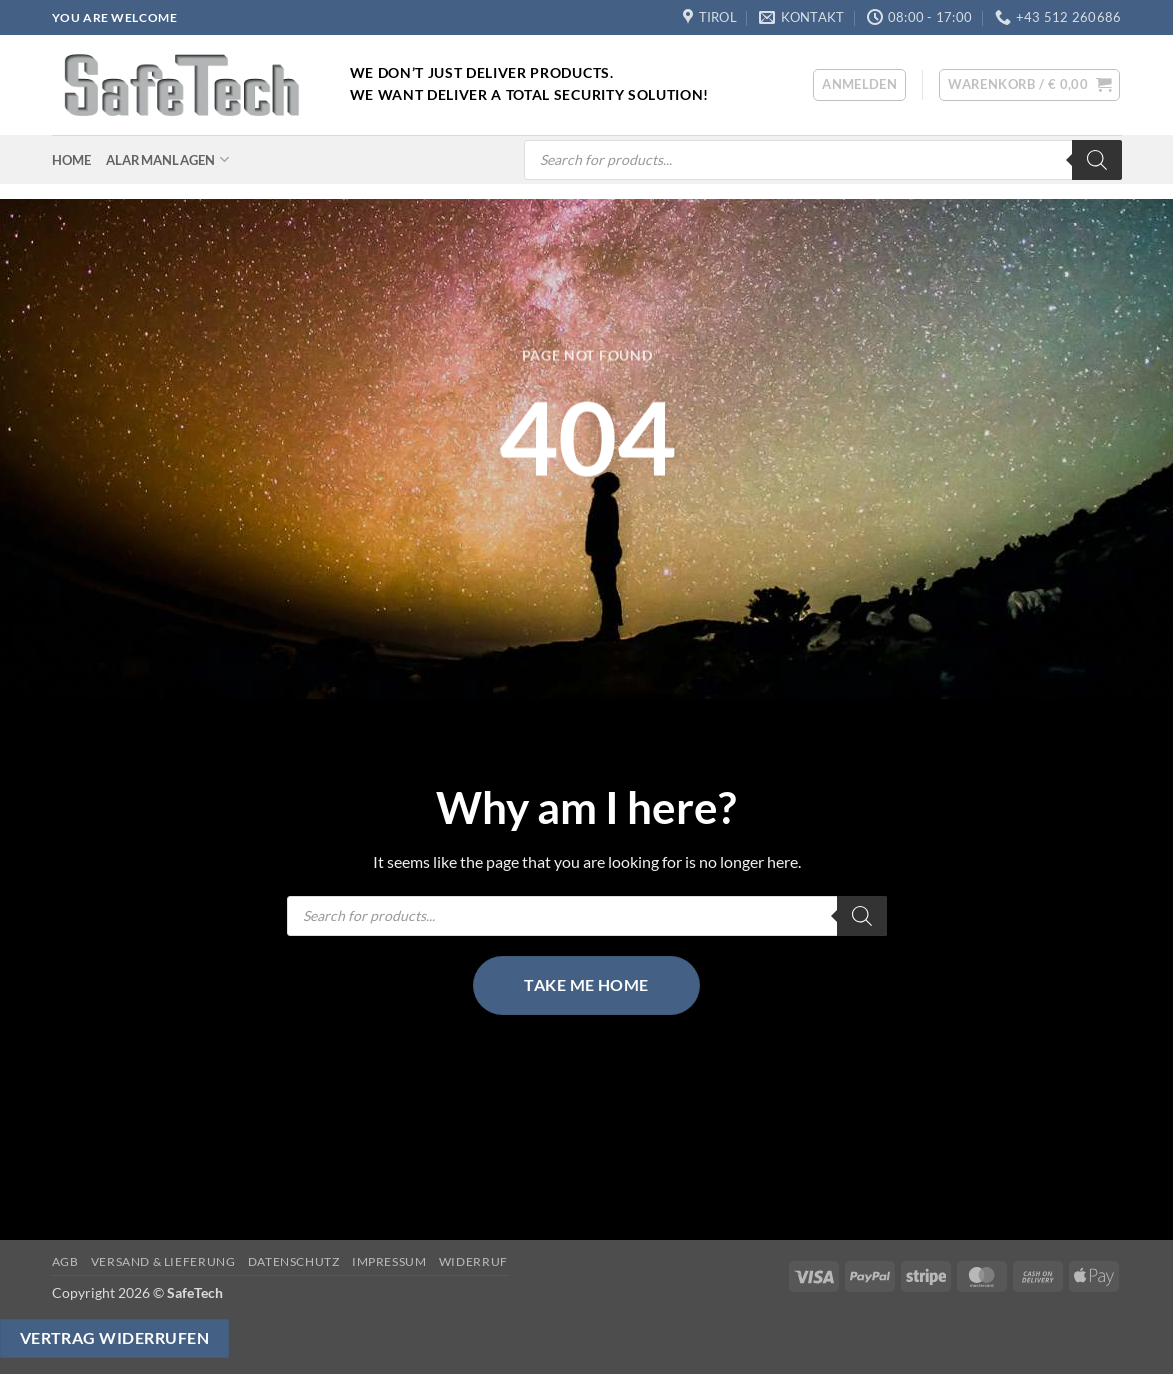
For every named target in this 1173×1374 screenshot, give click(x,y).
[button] (859, 85)
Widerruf (473, 1261)
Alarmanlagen (168, 159)
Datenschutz (294, 1261)
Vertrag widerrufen (114, 1338)
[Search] (1097, 160)
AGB (65, 1261)
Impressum (389, 1261)
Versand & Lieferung (163, 1261)
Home (72, 160)
